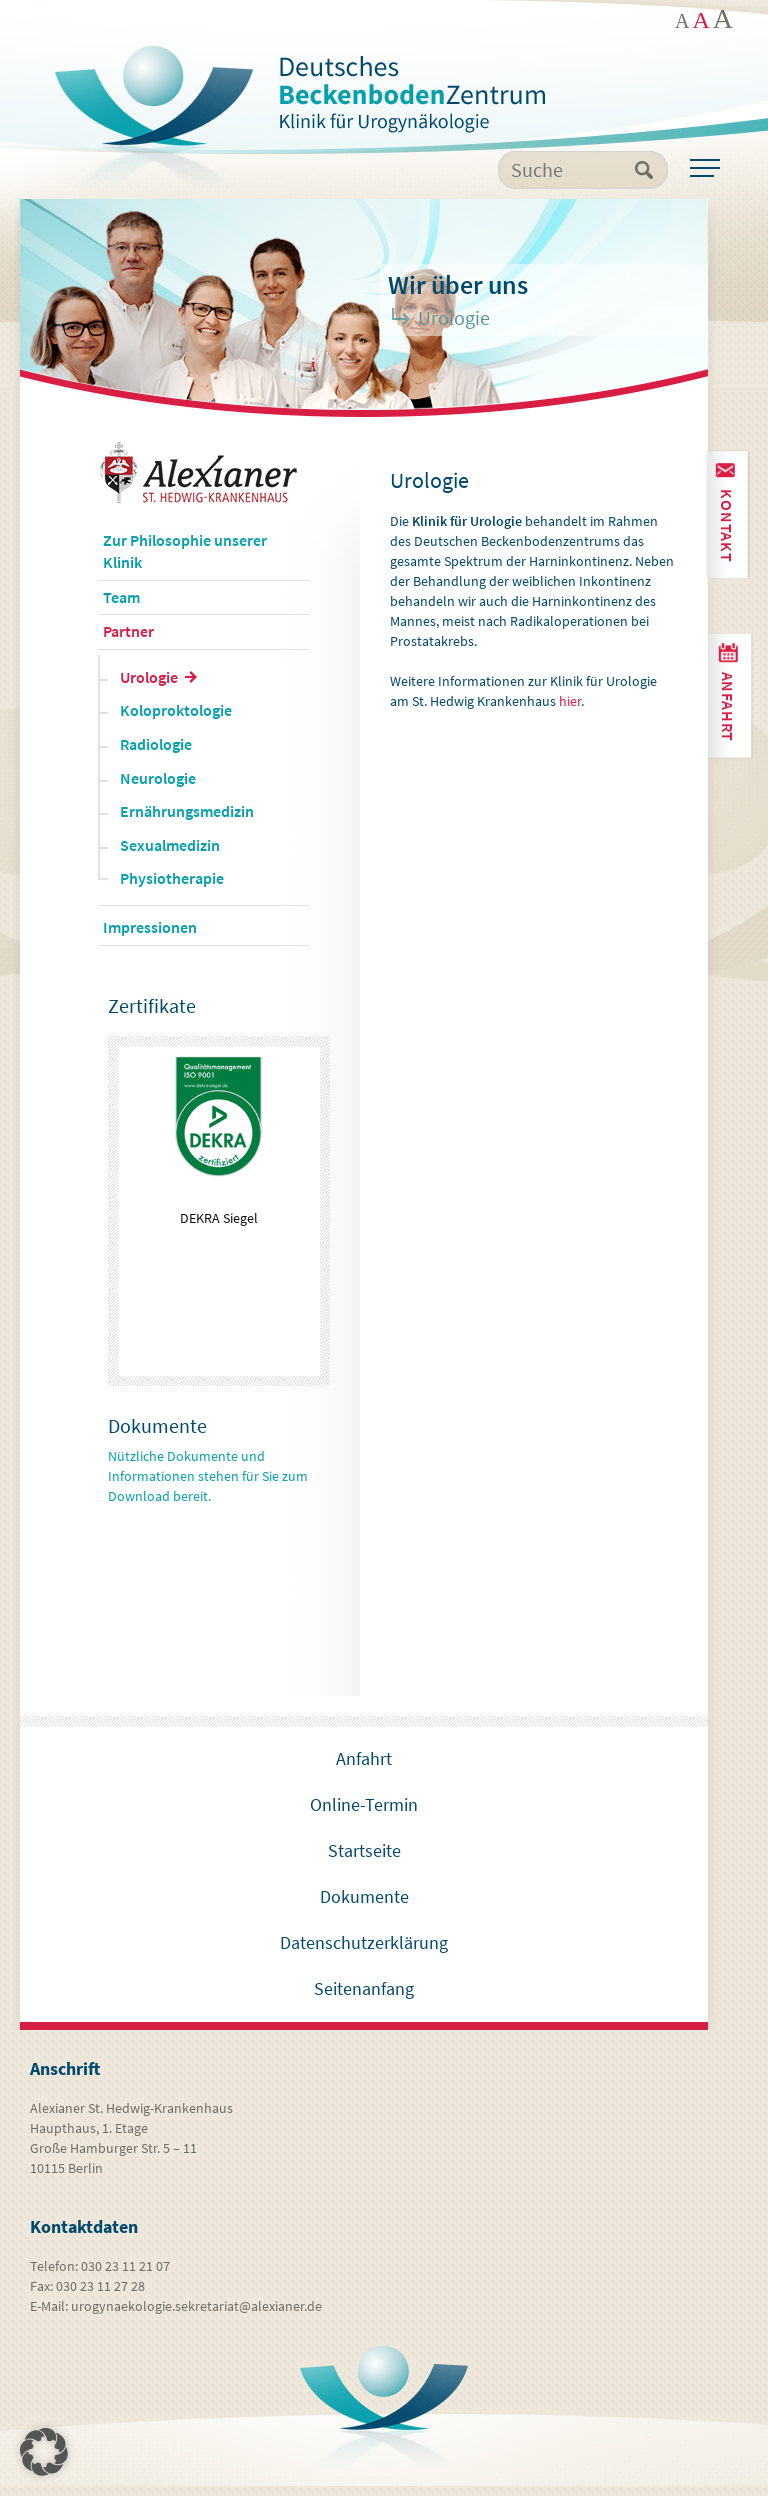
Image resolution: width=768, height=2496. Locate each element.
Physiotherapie (172, 889)
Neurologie (158, 788)
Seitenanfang (364, 1998)
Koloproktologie (176, 721)
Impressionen (150, 938)
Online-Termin (364, 1814)
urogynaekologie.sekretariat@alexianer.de (196, 2316)
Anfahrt (729, 703)
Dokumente (364, 1906)
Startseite (364, 1860)
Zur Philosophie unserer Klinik (185, 562)
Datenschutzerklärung (364, 1952)
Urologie (149, 687)
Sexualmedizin (170, 855)
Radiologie (156, 755)
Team (121, 607)
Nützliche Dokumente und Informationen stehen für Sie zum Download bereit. (208, 1486)
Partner (128, 642)
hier (570, 712)
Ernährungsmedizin (187, 822)
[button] (44, 2452)
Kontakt (726, 524)
